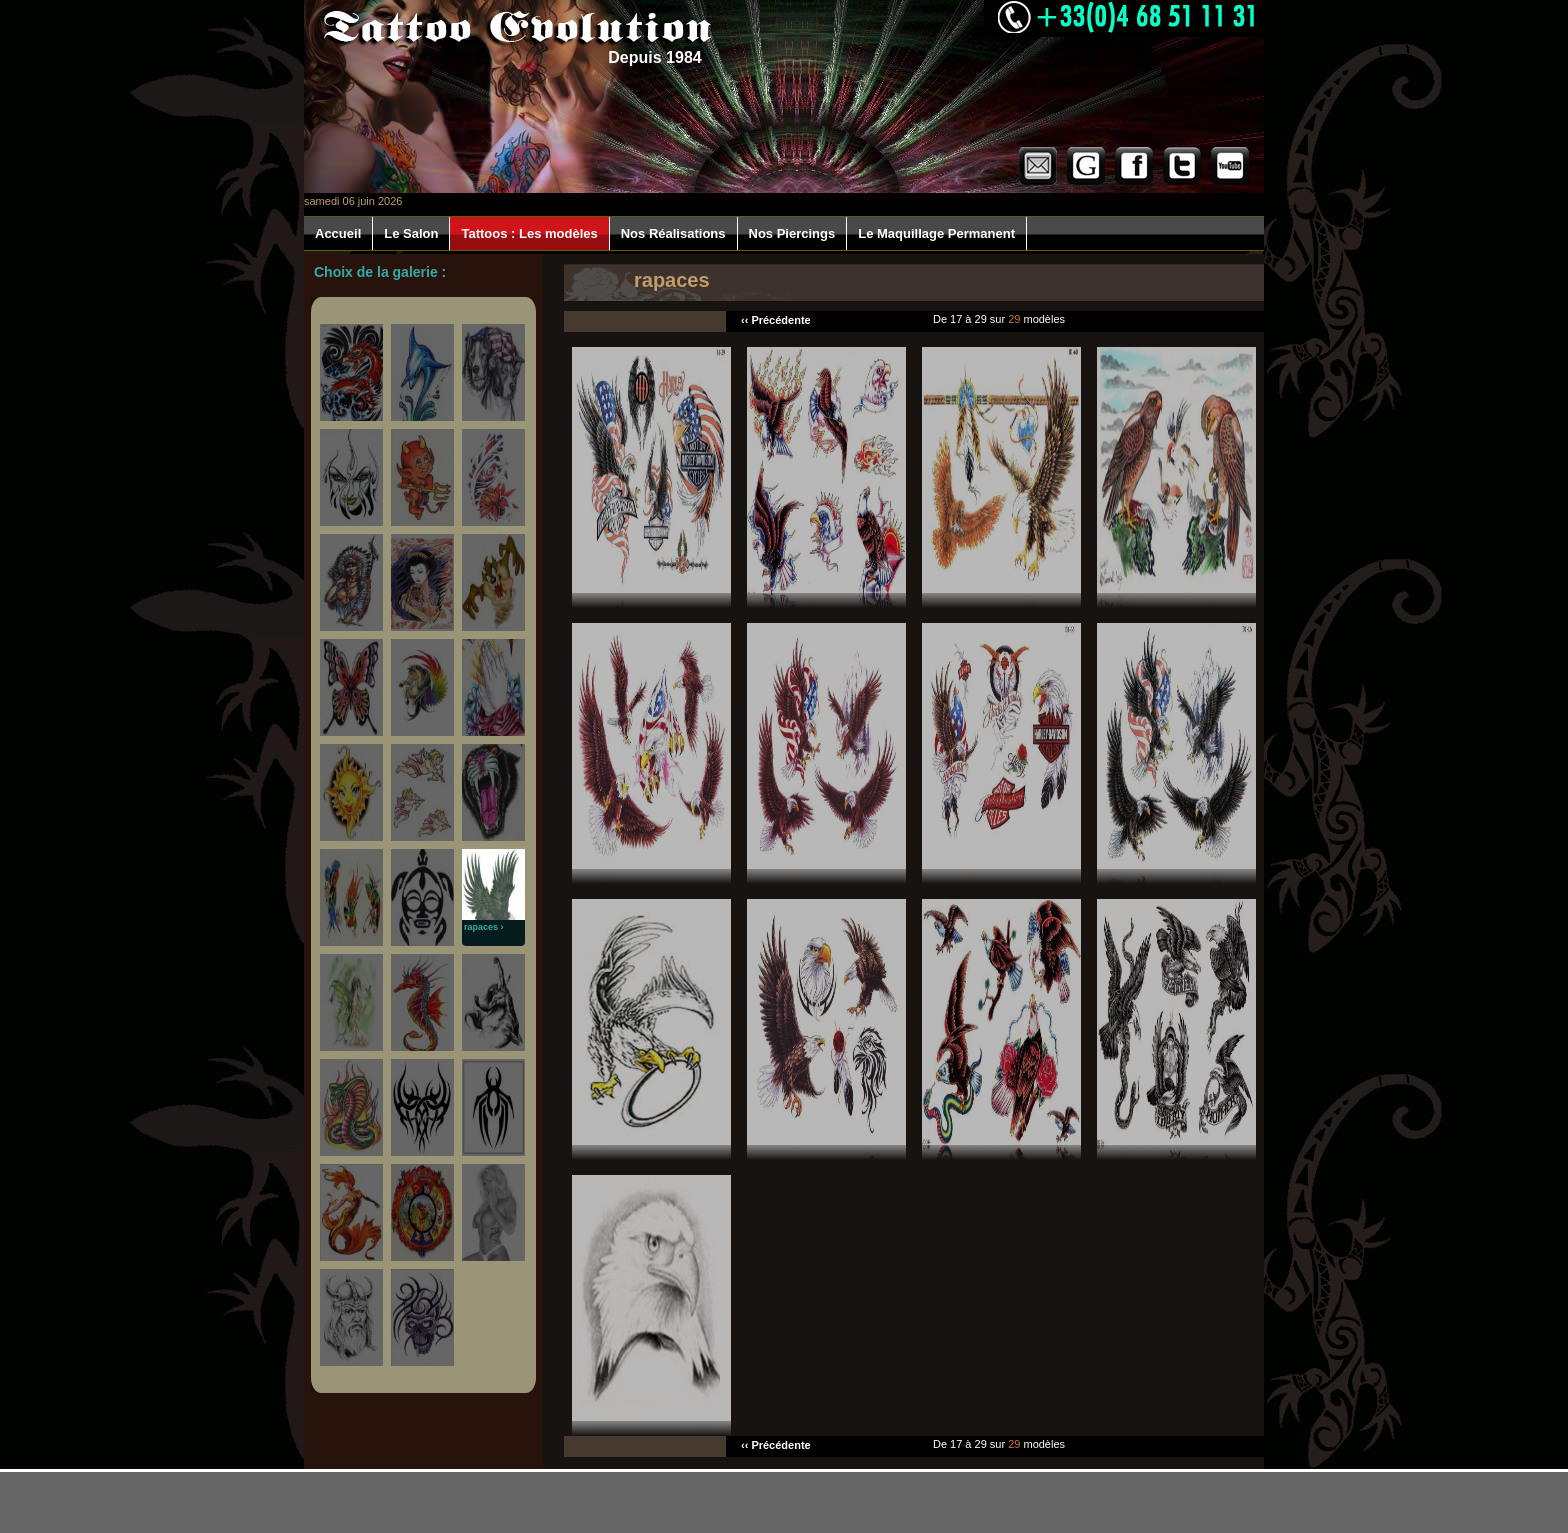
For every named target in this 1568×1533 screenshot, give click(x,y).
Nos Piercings (792, 233)
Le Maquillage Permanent (936, 233)
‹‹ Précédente (776, 320)
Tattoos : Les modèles (529, 233)
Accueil (338, 233)
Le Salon (411, 233)
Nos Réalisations (673, 233)
